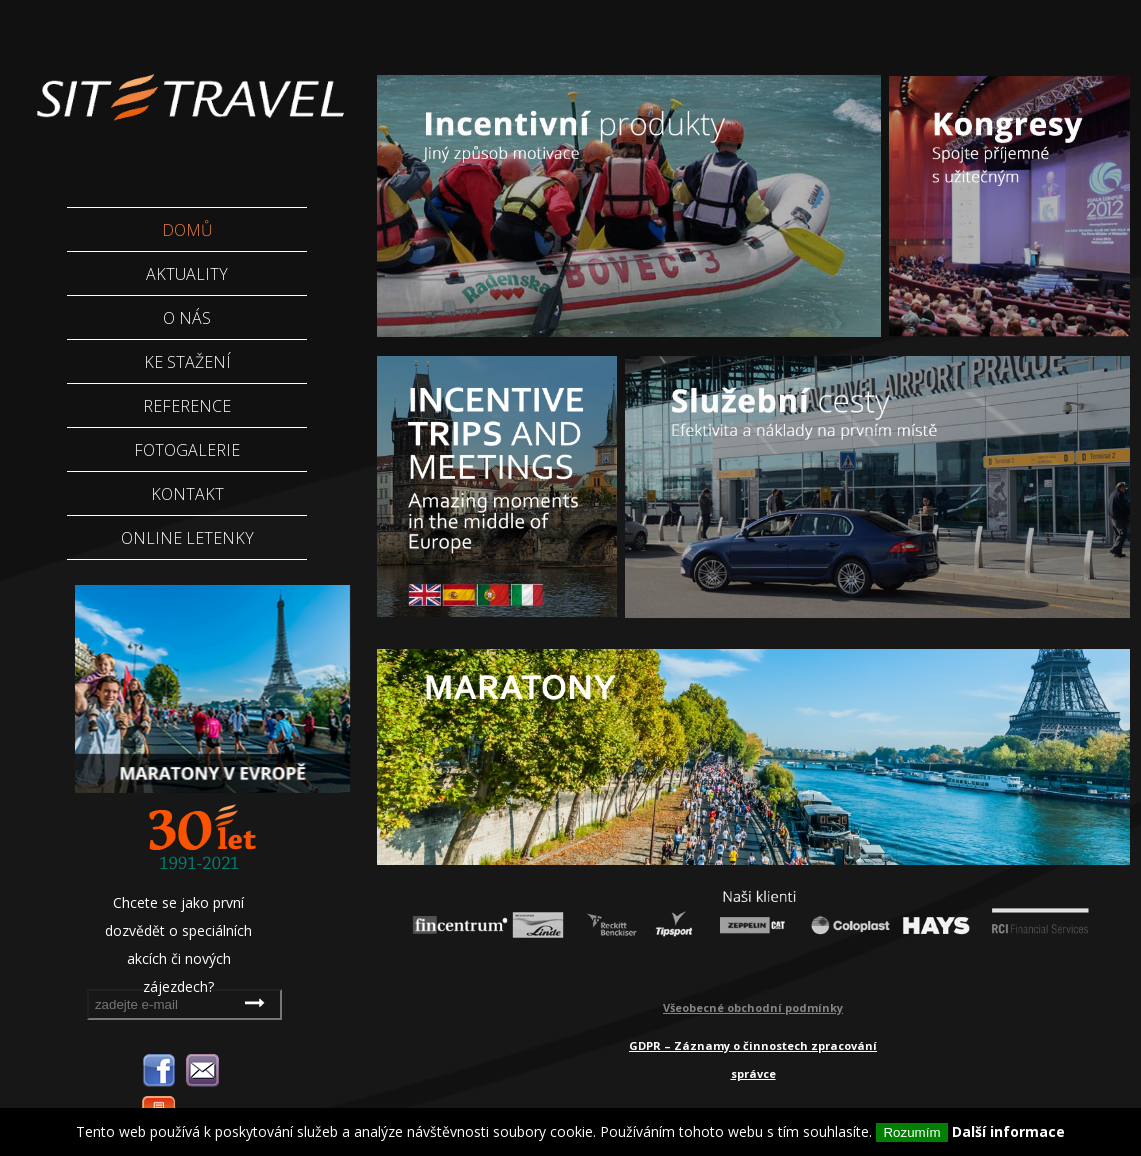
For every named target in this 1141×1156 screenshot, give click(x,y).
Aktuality (187, 274)
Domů (187, 230)
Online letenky (187, 538)
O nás (187, 318)
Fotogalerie (187, 450)
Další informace (1008, 1131)
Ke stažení (187, 362)
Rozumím (911, 1132)
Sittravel (188, 85)
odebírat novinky (257, 1002)
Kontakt (187, 494)
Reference (187, 406)
